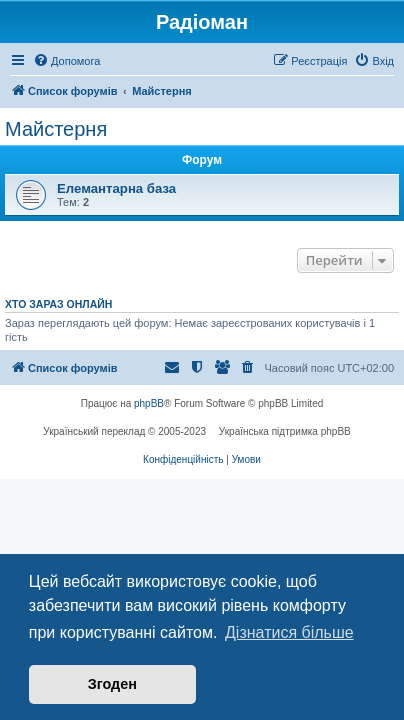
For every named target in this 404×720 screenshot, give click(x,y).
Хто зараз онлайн (58, 304)
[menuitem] (66, 61)
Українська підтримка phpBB (285, 431)
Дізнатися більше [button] (289, 632)
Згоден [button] (112, 684)
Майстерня (56, 129)
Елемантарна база (116, 188)
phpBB (149, 403)
